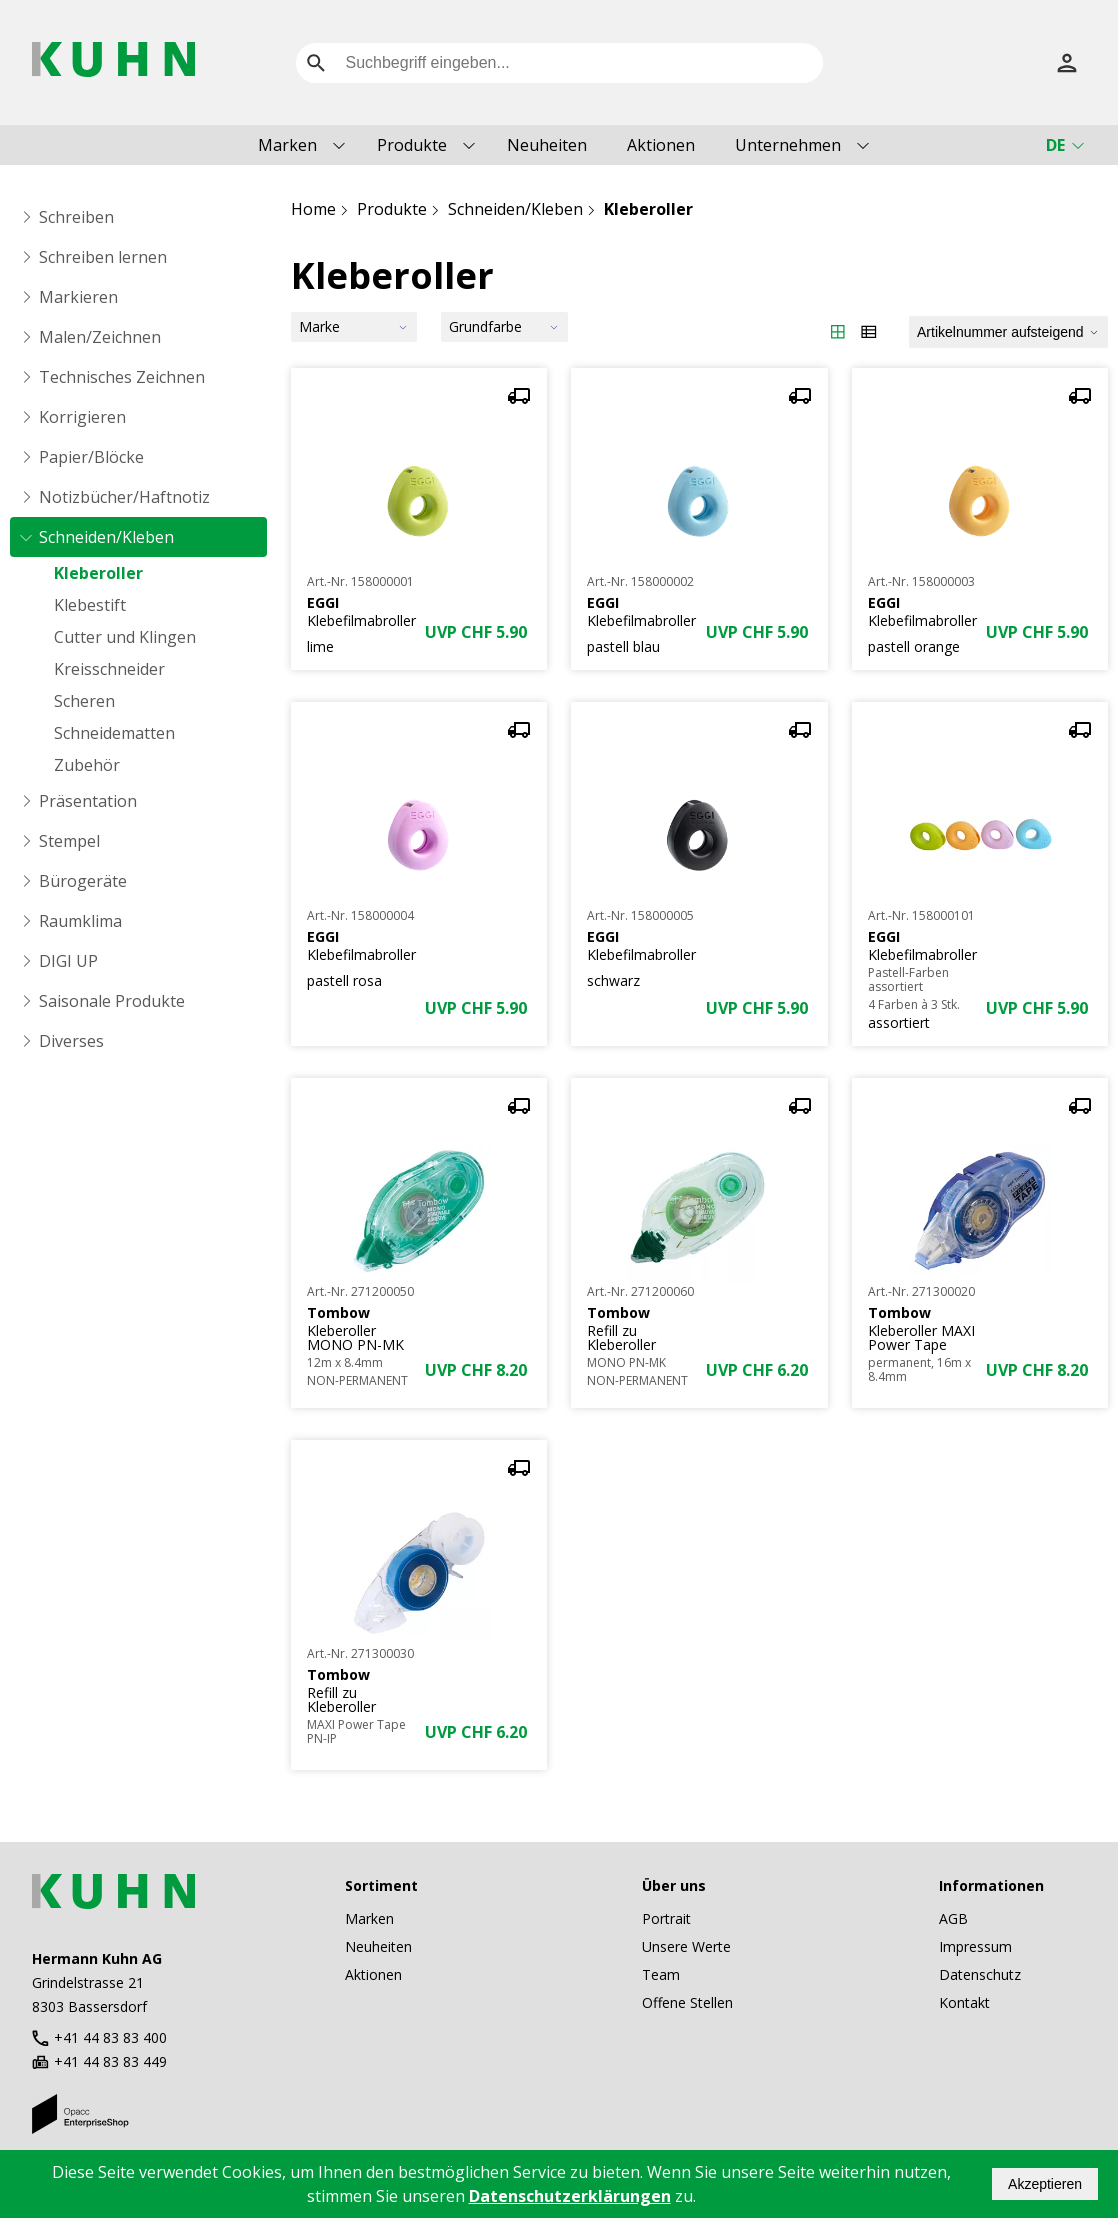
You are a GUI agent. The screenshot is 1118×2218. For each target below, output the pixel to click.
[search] (316, 63)
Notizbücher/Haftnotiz (124, 497)
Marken (287, 145)
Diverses (71, 1041)
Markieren (78, 297)
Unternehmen (788, 145)
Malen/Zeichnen (100, 337)
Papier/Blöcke (91, 457)
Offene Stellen (687, 2002)
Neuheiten (547, 145)
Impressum (975, 1946)
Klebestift (90, 605)
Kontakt (964, 2002)
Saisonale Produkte (112, 1001)
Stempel (69, 841)
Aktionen (661, 145)
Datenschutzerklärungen (570, 2196)
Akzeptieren (1045, 2184)
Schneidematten (114, 733)
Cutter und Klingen (125, 637)
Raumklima (80, 921)
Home (313, 209)
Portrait (666, 1918)
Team (661, 1974)
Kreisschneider (109, 669)
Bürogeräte (83, 881)
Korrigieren (82, 417)
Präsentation (88, 801)
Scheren (84, 701)
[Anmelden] (1067, 63)
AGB (953, 1918)
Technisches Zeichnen (122, 377)
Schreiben (76, 217)
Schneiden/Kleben (106, 537)
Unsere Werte (686, 1946)
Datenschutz (980, 1974)
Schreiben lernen (103, 257)
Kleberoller (98, 573)
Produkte (412, 145)
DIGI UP (68, 961)
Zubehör (87, 765)
